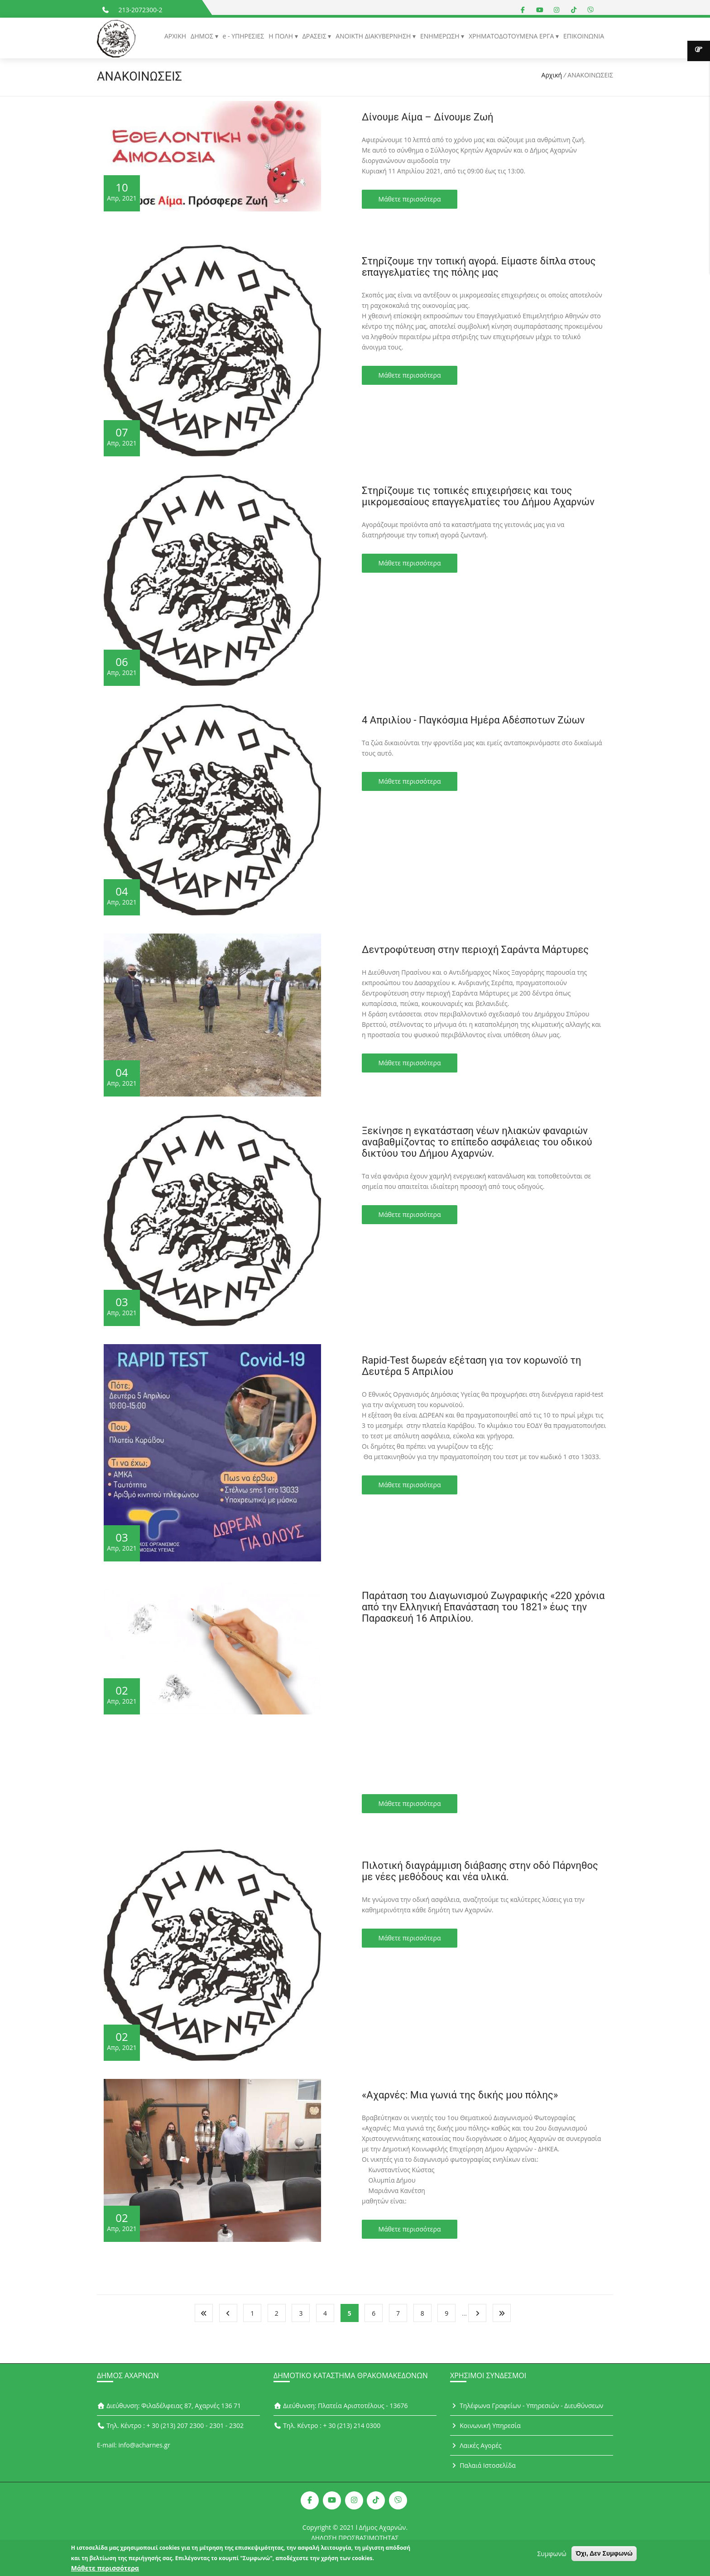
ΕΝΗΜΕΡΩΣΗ (440, 36)
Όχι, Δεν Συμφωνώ (604, 2553)
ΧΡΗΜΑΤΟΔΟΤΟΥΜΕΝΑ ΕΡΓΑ (512, 36)
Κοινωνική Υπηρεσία (485, 2425)
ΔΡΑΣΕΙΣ (315, 36)
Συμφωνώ (551, 2553)
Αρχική (552, 75)
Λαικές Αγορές (476, 2445)
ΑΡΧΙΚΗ (175, 36)
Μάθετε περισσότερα (410, 199)
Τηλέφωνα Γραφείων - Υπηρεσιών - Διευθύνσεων (526, 2405)
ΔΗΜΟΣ (203, 36)
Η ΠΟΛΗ (281, 36)
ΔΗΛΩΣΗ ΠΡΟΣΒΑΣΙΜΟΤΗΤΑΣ (355, 2537)
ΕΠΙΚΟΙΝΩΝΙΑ (583, 36)
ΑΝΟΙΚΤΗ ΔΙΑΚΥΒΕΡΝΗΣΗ (374, 36)
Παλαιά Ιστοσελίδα (483, 2465)
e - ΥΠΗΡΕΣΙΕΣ (243, 36)
